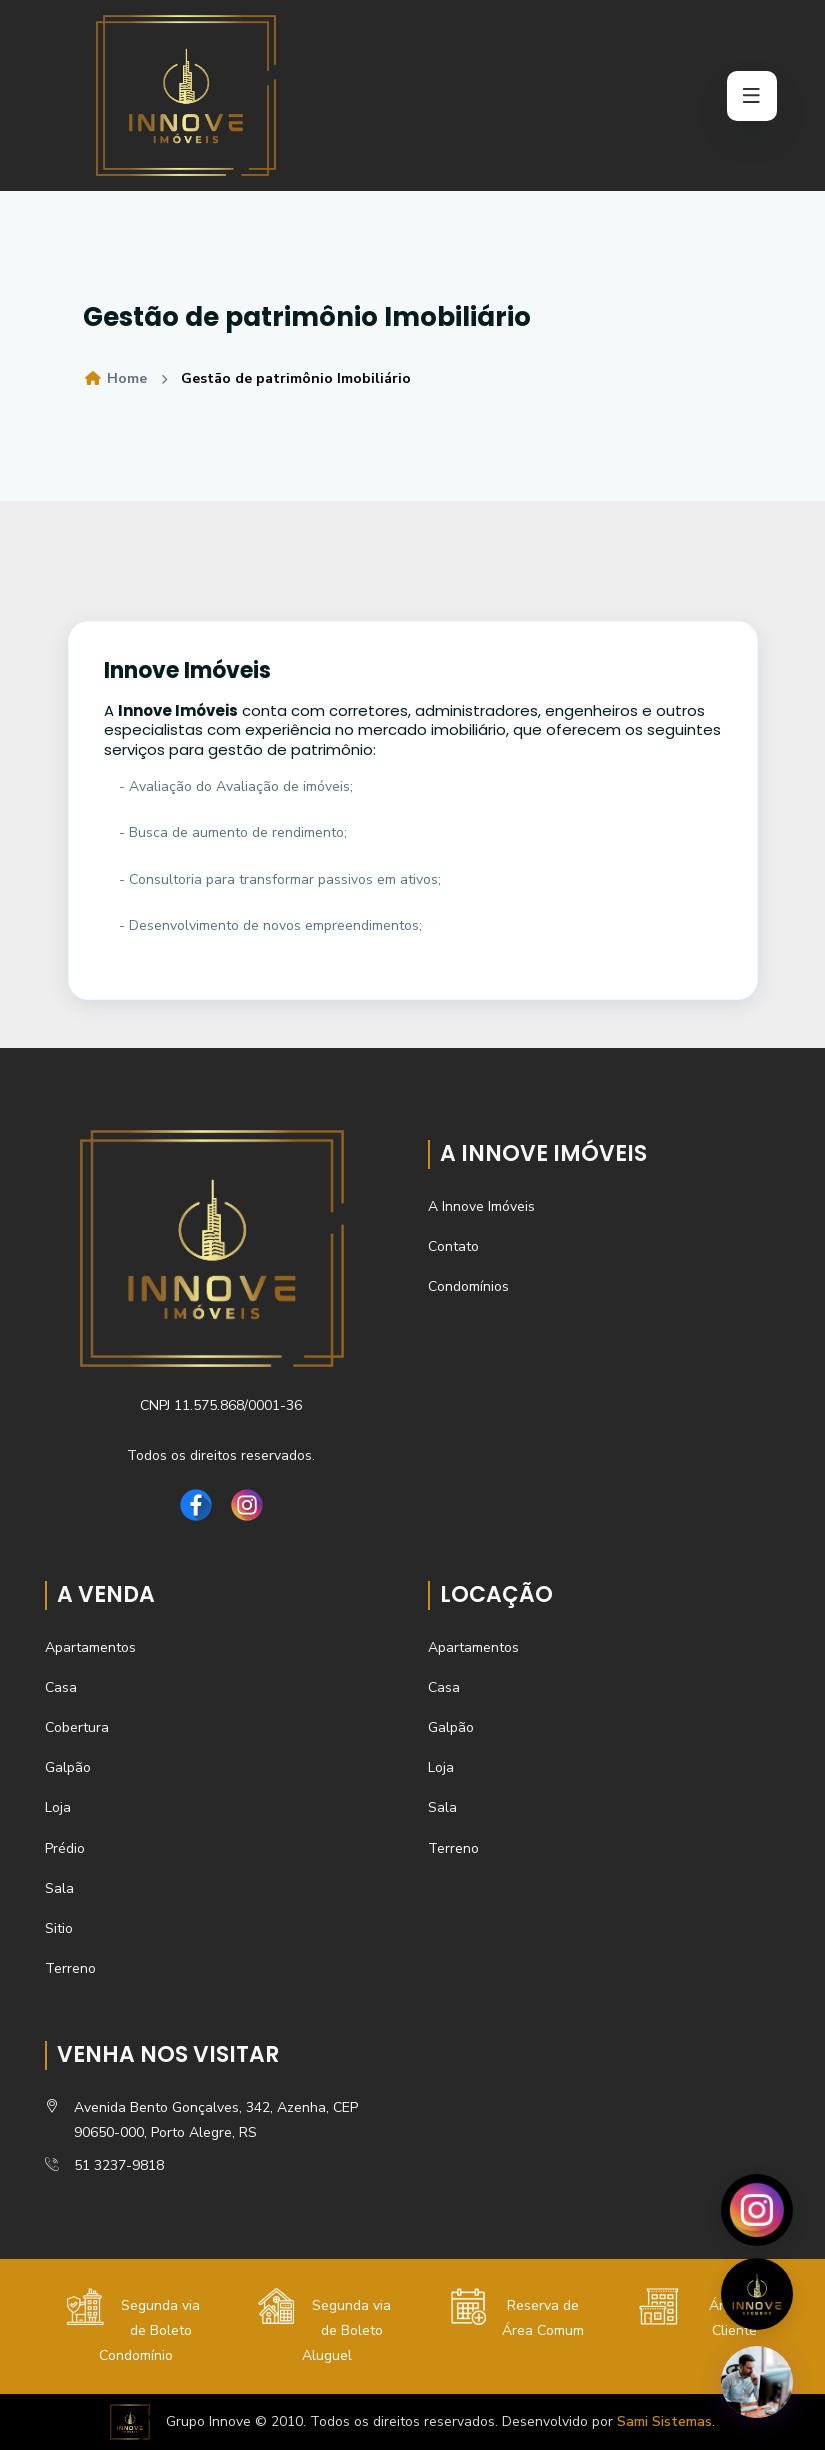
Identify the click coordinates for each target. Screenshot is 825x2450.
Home (115, 378)
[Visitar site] (757, 2294)
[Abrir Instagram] (757, 2210)
